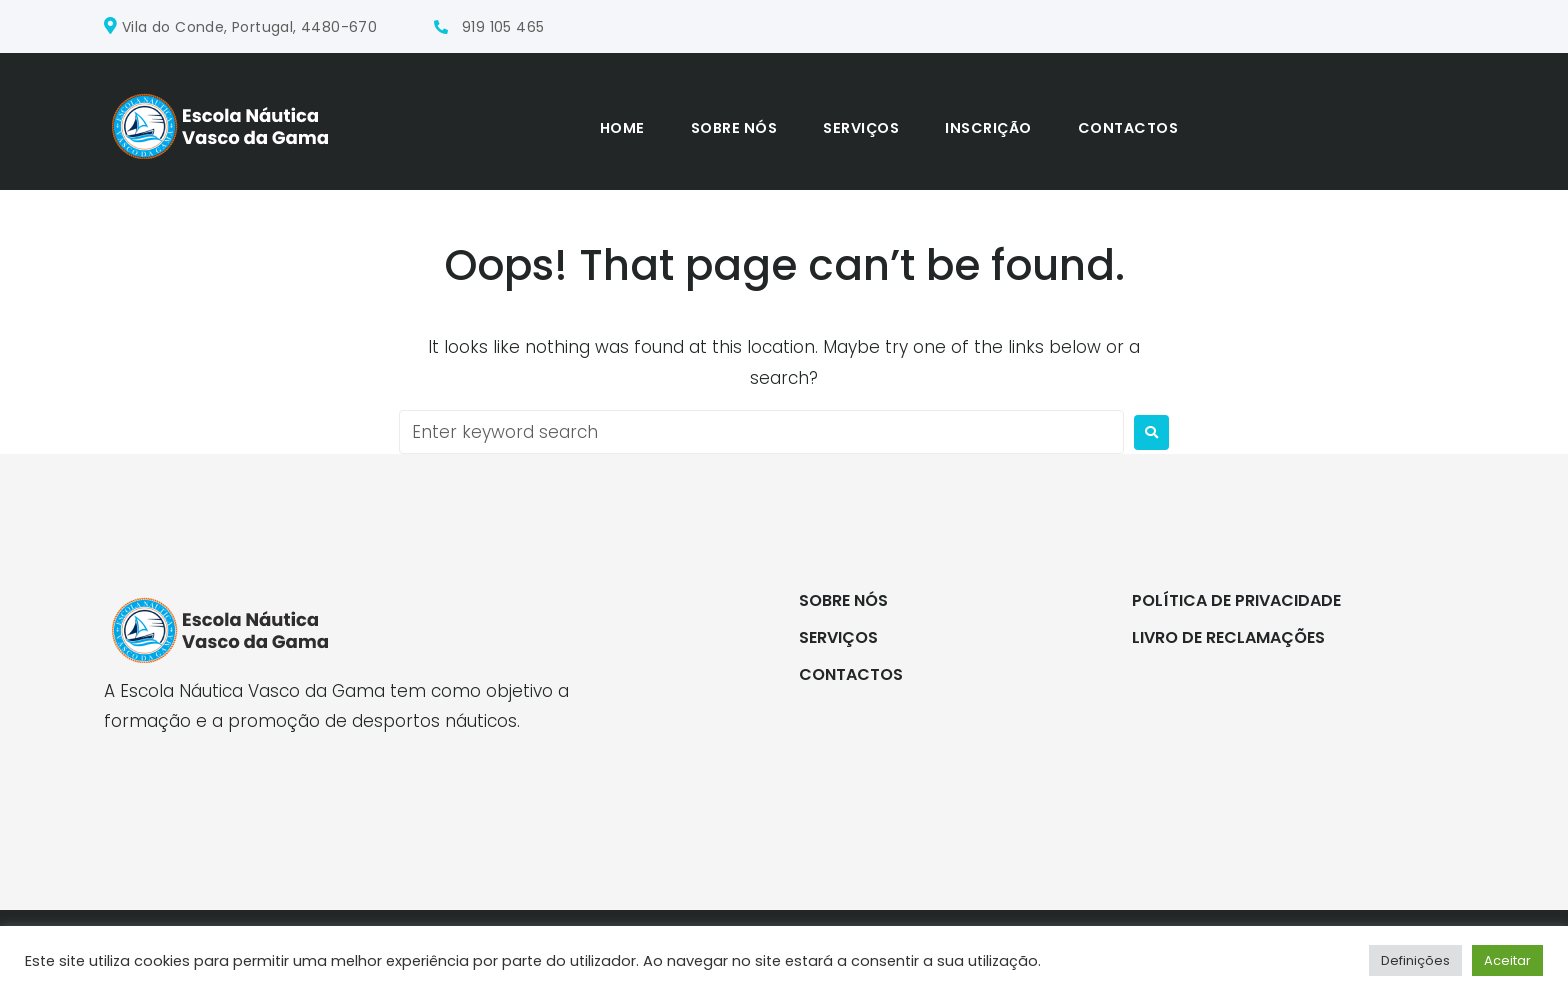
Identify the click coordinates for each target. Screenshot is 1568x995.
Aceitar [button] (1507, 960)
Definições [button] (1415, 960)
